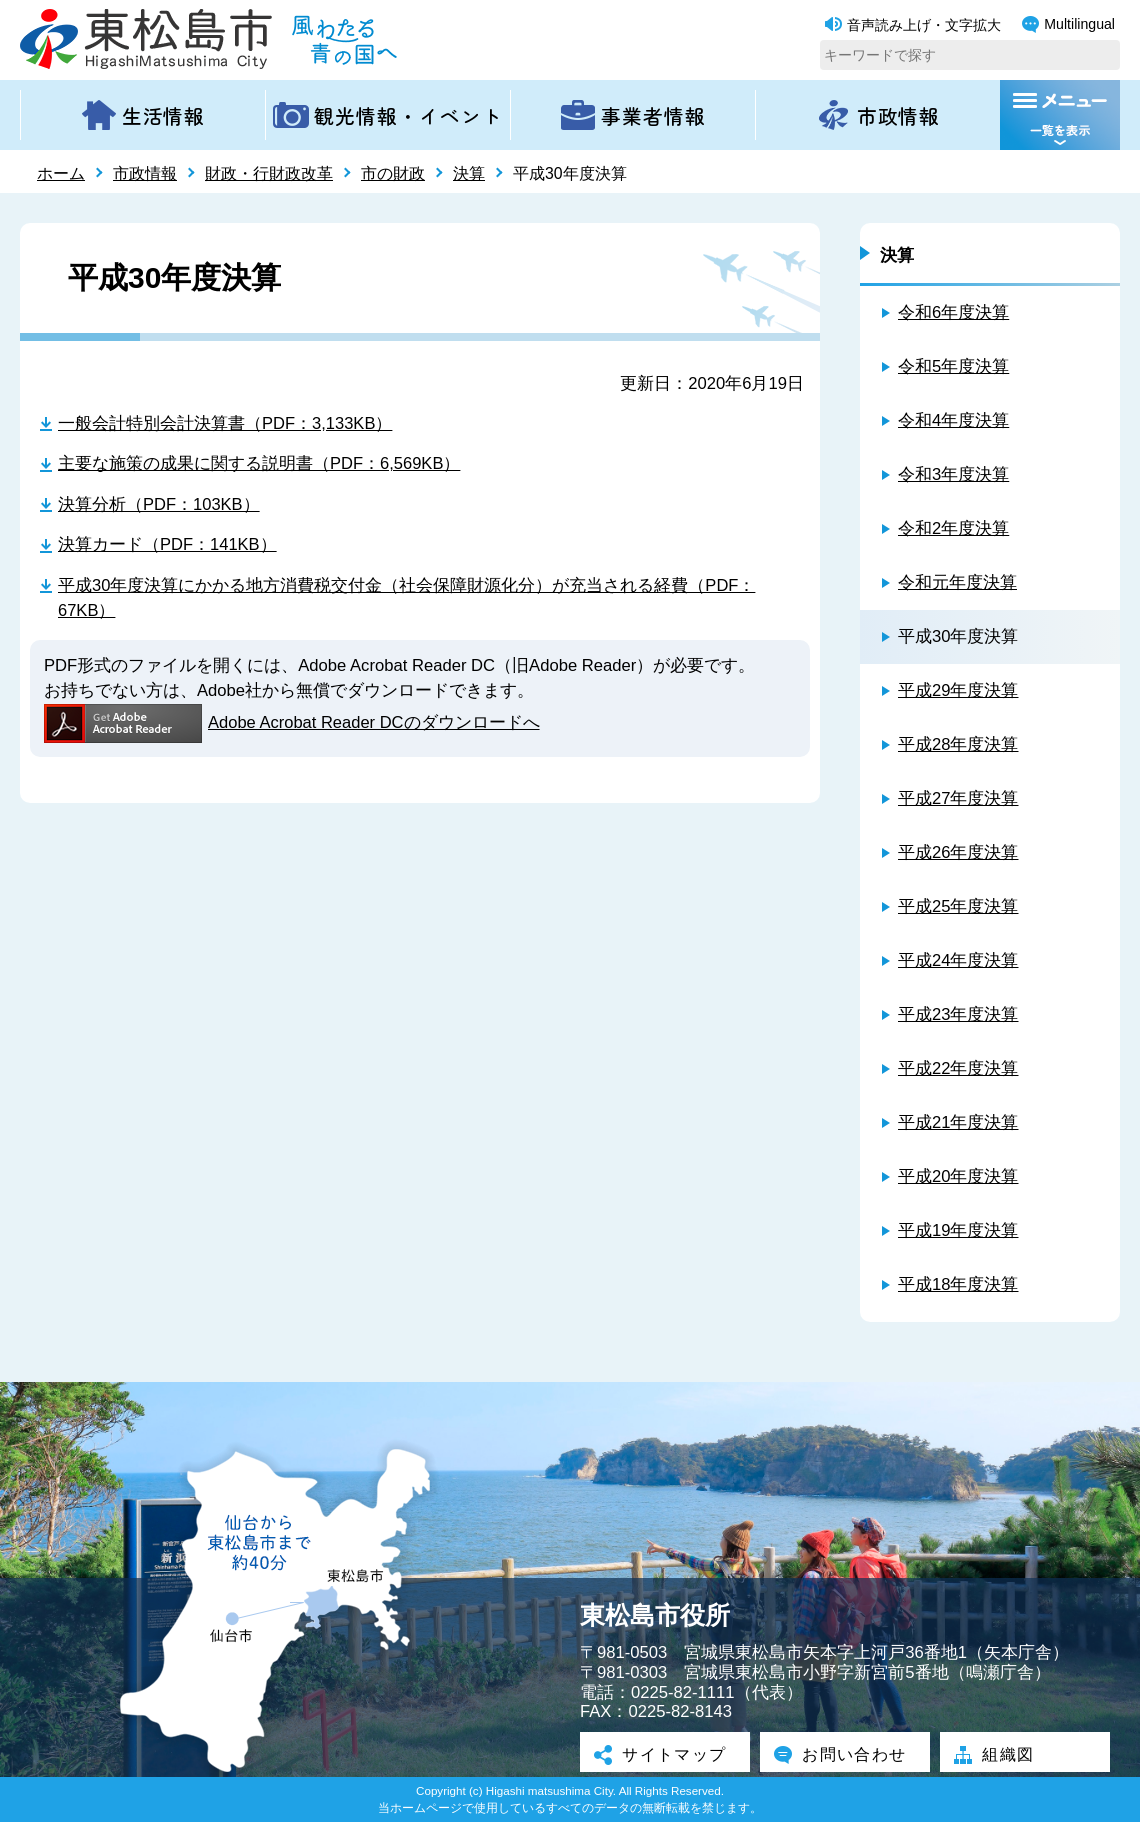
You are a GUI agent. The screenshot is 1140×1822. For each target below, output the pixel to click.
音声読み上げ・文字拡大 (913, 25)
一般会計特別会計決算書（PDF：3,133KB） (225, 423)
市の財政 (393, 173)
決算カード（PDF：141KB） (167, 545)
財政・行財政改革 (269, 173)
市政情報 (145, 173)
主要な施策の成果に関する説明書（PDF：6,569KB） (259, 464)
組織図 (997, 1754)
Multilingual (1068, 24)
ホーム (61, 173)
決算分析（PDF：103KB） (159, 504)
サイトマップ (665, 1754)
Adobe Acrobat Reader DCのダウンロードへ (292, 723)
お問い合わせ (845, 1754)
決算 (469, 173)
